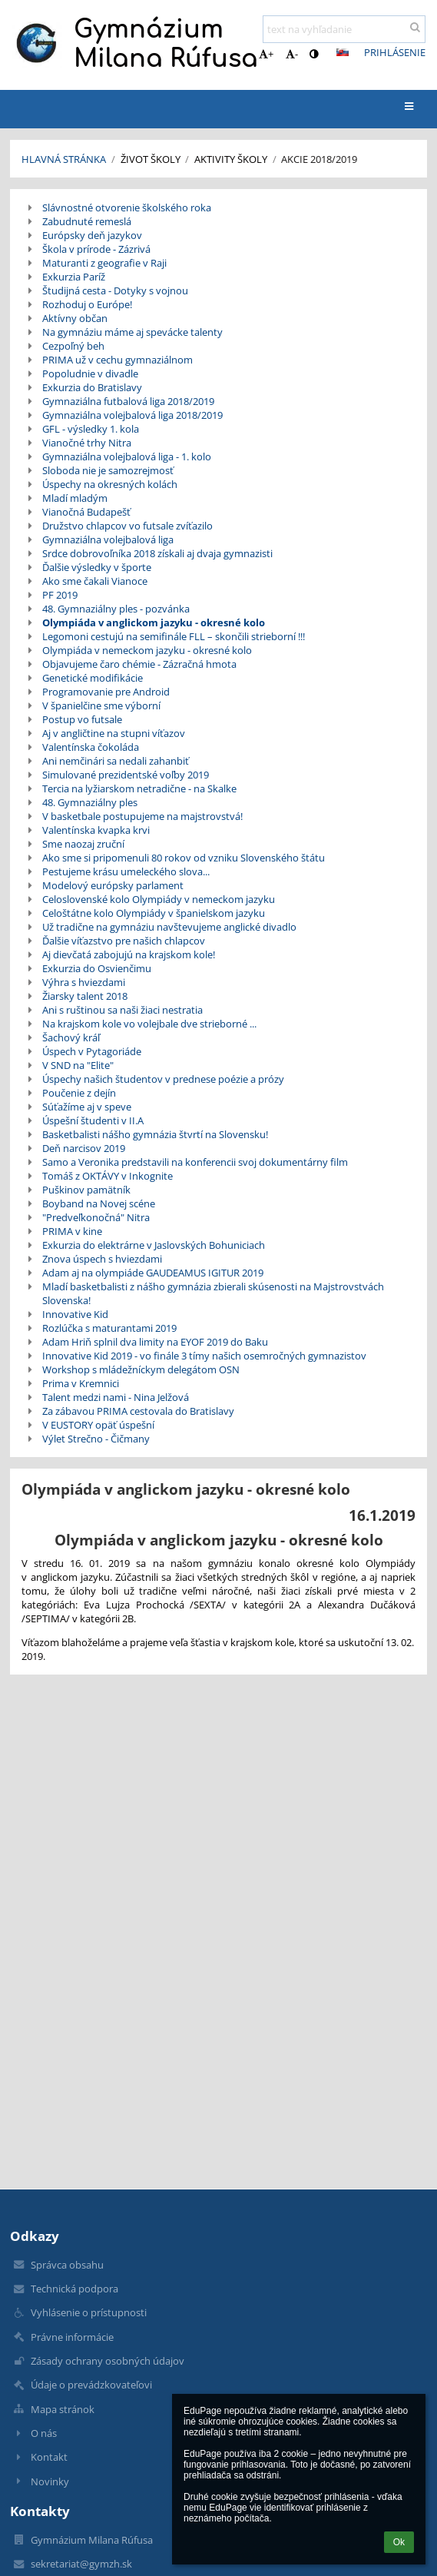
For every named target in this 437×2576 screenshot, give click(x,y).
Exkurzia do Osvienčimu (96, 968)
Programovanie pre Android (106, 692)
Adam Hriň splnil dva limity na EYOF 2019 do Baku (155, 1342)
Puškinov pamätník (86, 1190)
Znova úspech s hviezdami (102, 1259)
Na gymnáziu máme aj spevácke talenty (132, 332)
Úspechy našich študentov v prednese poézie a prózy (163, 1079)
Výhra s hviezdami (83, 982)
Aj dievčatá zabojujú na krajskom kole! (128, 954)
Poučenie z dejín (79, 1093)
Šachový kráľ (71, 1037)
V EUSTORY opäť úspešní (98, 1425)
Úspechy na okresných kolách (109, 484)
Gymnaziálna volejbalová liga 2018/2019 (132, 415)
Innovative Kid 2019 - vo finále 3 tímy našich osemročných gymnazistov (204, 1356)
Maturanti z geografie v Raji (104, 263)
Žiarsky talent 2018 (84, 996)
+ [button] (266, 54)
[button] (342, 52)
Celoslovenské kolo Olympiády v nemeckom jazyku (158, 899)
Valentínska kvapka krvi (96, 830)
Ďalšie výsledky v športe (96, 567)
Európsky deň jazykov (92, 235)
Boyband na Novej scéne (98, 1203)
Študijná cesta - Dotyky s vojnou (115, 290)
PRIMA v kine (72, 1231)
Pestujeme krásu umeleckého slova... (126, 871)
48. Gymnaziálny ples (89, 802)
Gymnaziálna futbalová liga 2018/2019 (128, 401)
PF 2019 (60, 595)
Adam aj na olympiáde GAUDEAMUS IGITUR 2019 (152, 1273)
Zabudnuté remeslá (86, 221)
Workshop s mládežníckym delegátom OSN (141, 1369)
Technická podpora (74, 2288)
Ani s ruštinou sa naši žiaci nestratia (122, 1010)
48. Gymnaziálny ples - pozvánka (116, 609)
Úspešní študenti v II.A (93, 1120)
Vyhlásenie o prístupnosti (89, 2312)
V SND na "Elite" (78, 1065)
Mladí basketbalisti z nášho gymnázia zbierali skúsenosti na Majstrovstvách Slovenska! (213, 1293)
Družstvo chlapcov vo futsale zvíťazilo (127, 526)
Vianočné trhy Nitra (86, 443)
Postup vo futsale (82, 719)
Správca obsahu (67, 2265)
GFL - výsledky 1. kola (90, 429)
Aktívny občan (75, 318)
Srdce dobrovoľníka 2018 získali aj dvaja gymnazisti (157, 553)
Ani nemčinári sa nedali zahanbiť (115, 761)
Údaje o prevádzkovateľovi (91, 2385)
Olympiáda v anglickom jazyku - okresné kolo (153, 622)
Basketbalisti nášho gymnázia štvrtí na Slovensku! (155, 1134)
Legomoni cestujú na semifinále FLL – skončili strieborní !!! (173, 636)
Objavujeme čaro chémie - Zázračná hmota (139, 664)
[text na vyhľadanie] (344, 29)
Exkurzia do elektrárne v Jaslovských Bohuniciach (153, 1245)
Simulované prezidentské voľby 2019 (125, 775)
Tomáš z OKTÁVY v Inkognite (107, 1176)
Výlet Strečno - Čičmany (96, 1439)
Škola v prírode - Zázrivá (96, 249)
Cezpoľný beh (73, 346)
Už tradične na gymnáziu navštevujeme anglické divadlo (169, 927)
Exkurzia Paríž (73, 277)
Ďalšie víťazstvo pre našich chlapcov (123, 941)
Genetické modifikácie (92, 678)
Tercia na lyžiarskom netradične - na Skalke (139, 788)
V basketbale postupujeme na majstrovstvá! (142, 816)
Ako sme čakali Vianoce (94, 581)
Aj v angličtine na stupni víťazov (113, 733)
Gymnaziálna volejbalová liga (108, 539)
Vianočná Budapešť (86, 512)
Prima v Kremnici (80, 1383)
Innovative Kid (75, 1314)
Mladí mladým (75, 498)
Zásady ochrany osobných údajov (107, 2361)
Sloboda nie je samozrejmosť (108, 470)
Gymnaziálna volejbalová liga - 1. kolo (126, 456)
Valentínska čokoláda (90, 747)
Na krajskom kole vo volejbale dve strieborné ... (149, 1024)
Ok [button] (399, 2542)
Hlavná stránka (64, 159)
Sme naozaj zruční (83, 844)
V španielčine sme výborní (101, 705)
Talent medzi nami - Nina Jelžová (115, 1397)
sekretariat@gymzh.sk (81, 2564)
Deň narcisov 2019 (83, 1148)
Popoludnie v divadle (90, 373)
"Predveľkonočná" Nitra (96, 1217)
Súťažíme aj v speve (86, 1107)
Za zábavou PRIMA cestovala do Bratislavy (138, 1411)
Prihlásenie (394, 52)
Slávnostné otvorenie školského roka (126, 207)
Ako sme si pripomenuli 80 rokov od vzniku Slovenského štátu (183, 858)
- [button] (292, 54)
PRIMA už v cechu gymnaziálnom (117, 360)
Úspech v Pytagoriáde (91, 1051)
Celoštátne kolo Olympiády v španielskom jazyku (153, 913)
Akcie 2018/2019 (319, 159)
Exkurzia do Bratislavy (92, 387)
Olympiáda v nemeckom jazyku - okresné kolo (147, 650)
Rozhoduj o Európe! (87, 304)
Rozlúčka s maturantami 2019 (109, 1328)
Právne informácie (72, 2337)
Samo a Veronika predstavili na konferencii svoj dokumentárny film (195, 1162)
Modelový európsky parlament (113, 885)
